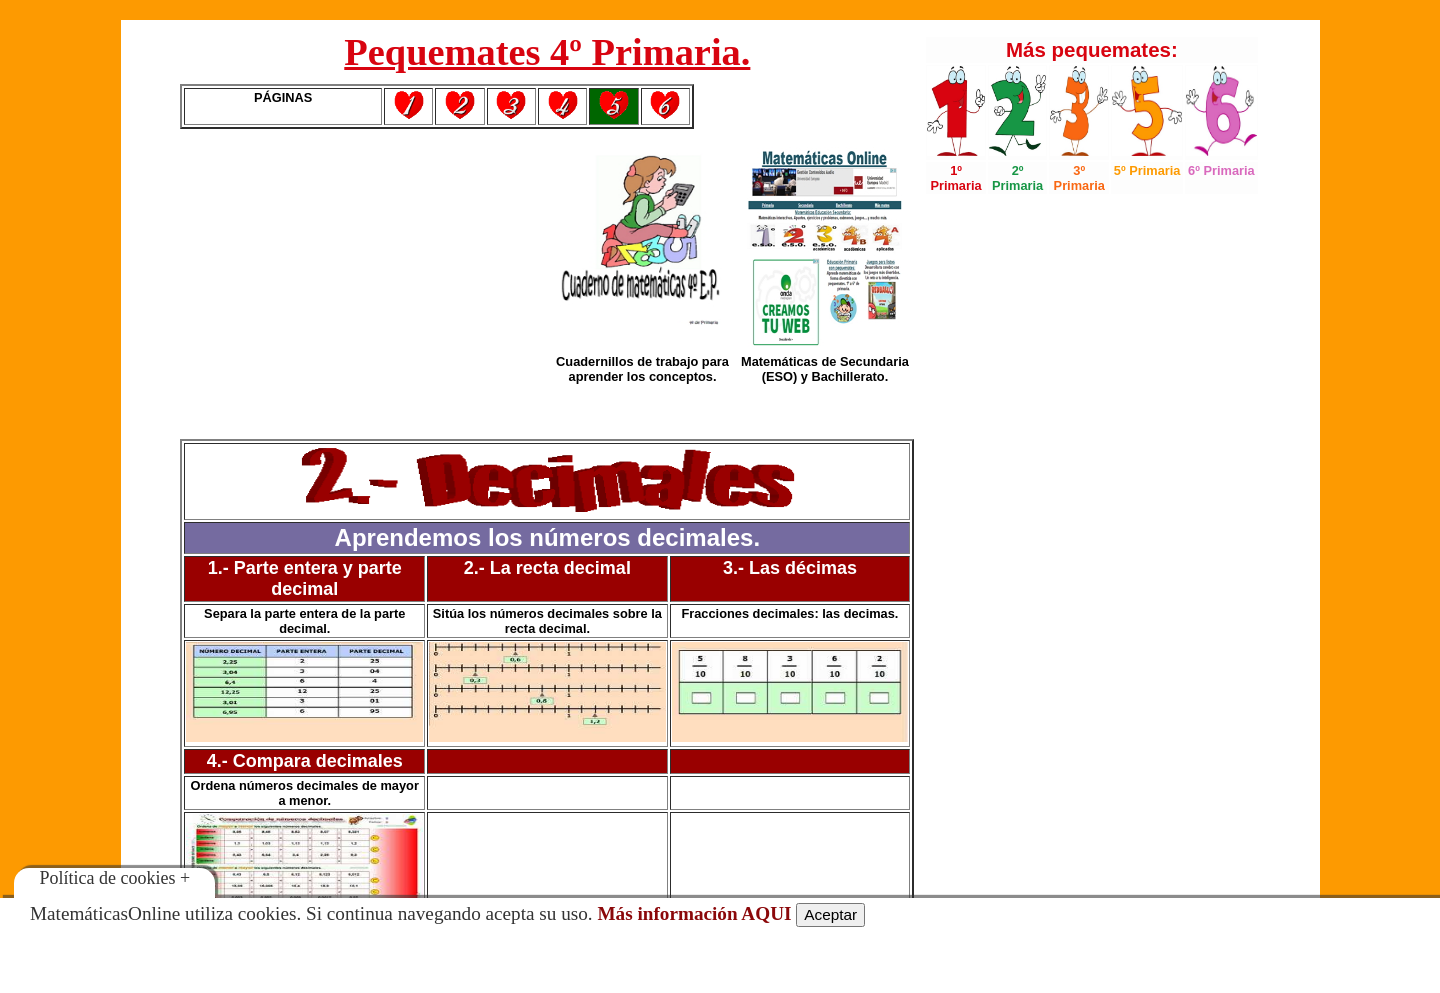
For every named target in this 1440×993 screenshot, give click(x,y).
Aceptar (830, 914)
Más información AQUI (694, 913)
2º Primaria (1017, 178)
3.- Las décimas (790, 568)
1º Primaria (955, 178)
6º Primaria (1221, 170)
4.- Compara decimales (305, 761)
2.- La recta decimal (547, 568)
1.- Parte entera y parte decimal (305, 578)
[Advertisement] (363, 284)
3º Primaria (1079, 178)
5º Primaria (1147, 170)
